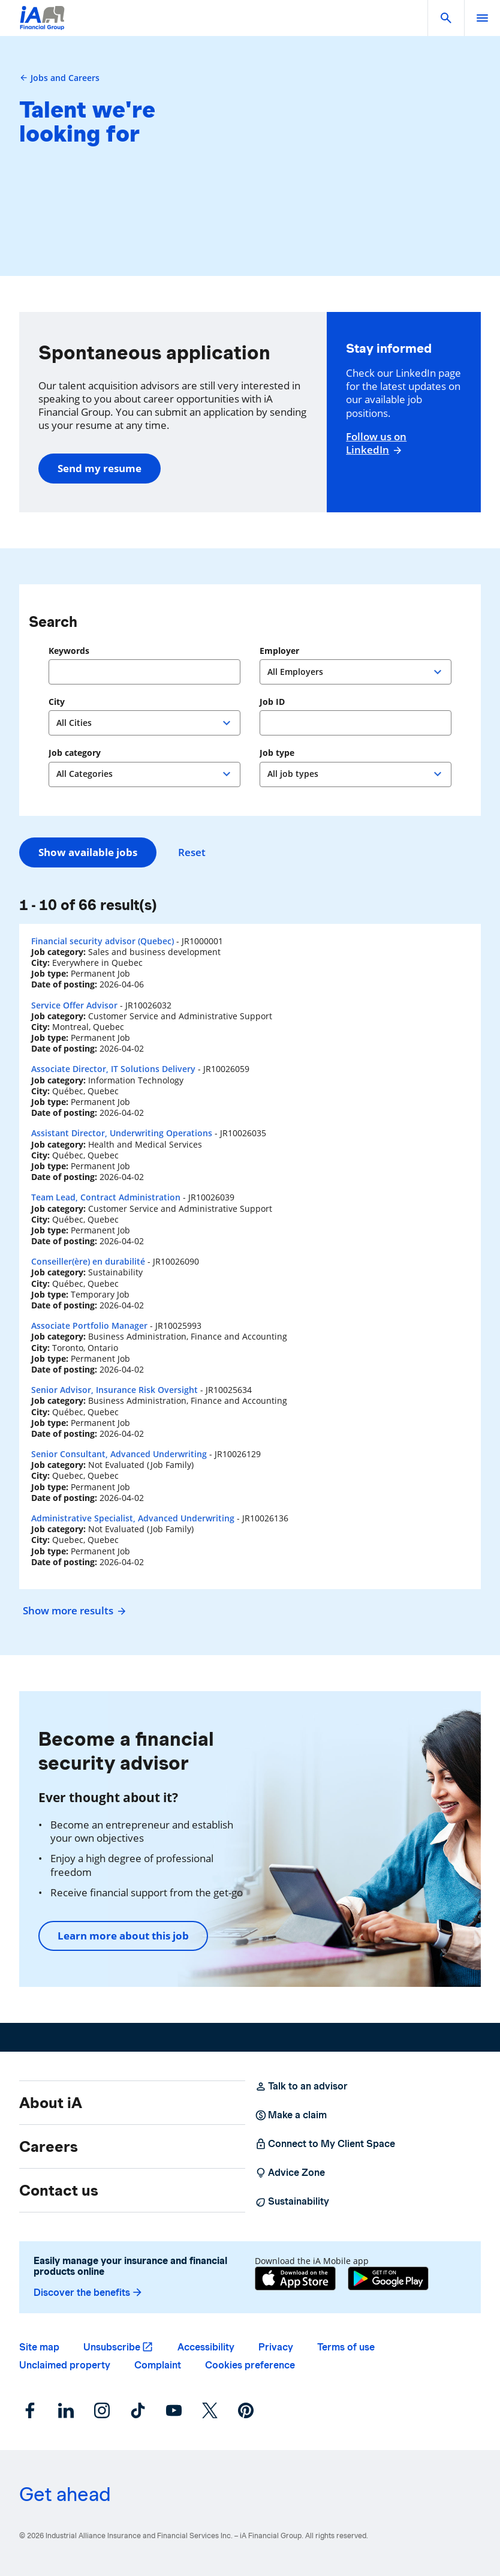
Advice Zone (290, 2173)
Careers (48, 2146)
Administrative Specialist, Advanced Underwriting (132, 1518)
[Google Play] (388, 2278)
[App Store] (295, 2278)
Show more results (73, 1610)
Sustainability (292, 2202)
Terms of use (346, 2347)
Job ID (272, 701)
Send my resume (99, 468)
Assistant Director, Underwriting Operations (121, 1133)
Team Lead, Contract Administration (105, 1197)
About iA (50, 2102)
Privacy (275, 2347)
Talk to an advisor (301, 2086)
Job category (75, 752)
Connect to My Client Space (325, 2144)
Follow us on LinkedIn (376, 443)
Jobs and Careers (59, 77)
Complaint (157, 2365)
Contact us (58, 2190)
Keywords (69, 650)
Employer (279, 650)
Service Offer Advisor (74, 1005)
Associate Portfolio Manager (89, 1325)
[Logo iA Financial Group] (42, 25)
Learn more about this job (123, 1935)
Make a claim (291, 2115)
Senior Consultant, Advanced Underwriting (119, 1454)
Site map (39, 2347)
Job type (277, 752)
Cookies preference (250, 2365)
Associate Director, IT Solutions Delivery (113, 1068)
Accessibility (205, 2347)
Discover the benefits (88, 2292)
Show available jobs (87, 852)
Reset (192, 852)
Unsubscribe (111, 2347)
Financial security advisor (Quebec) (102, 941)
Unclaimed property (64, 2365)
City (57, 701)
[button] (446, 18)
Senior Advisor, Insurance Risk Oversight (114, 1389)
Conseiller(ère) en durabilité (88, 1261)
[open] (482, 18)
